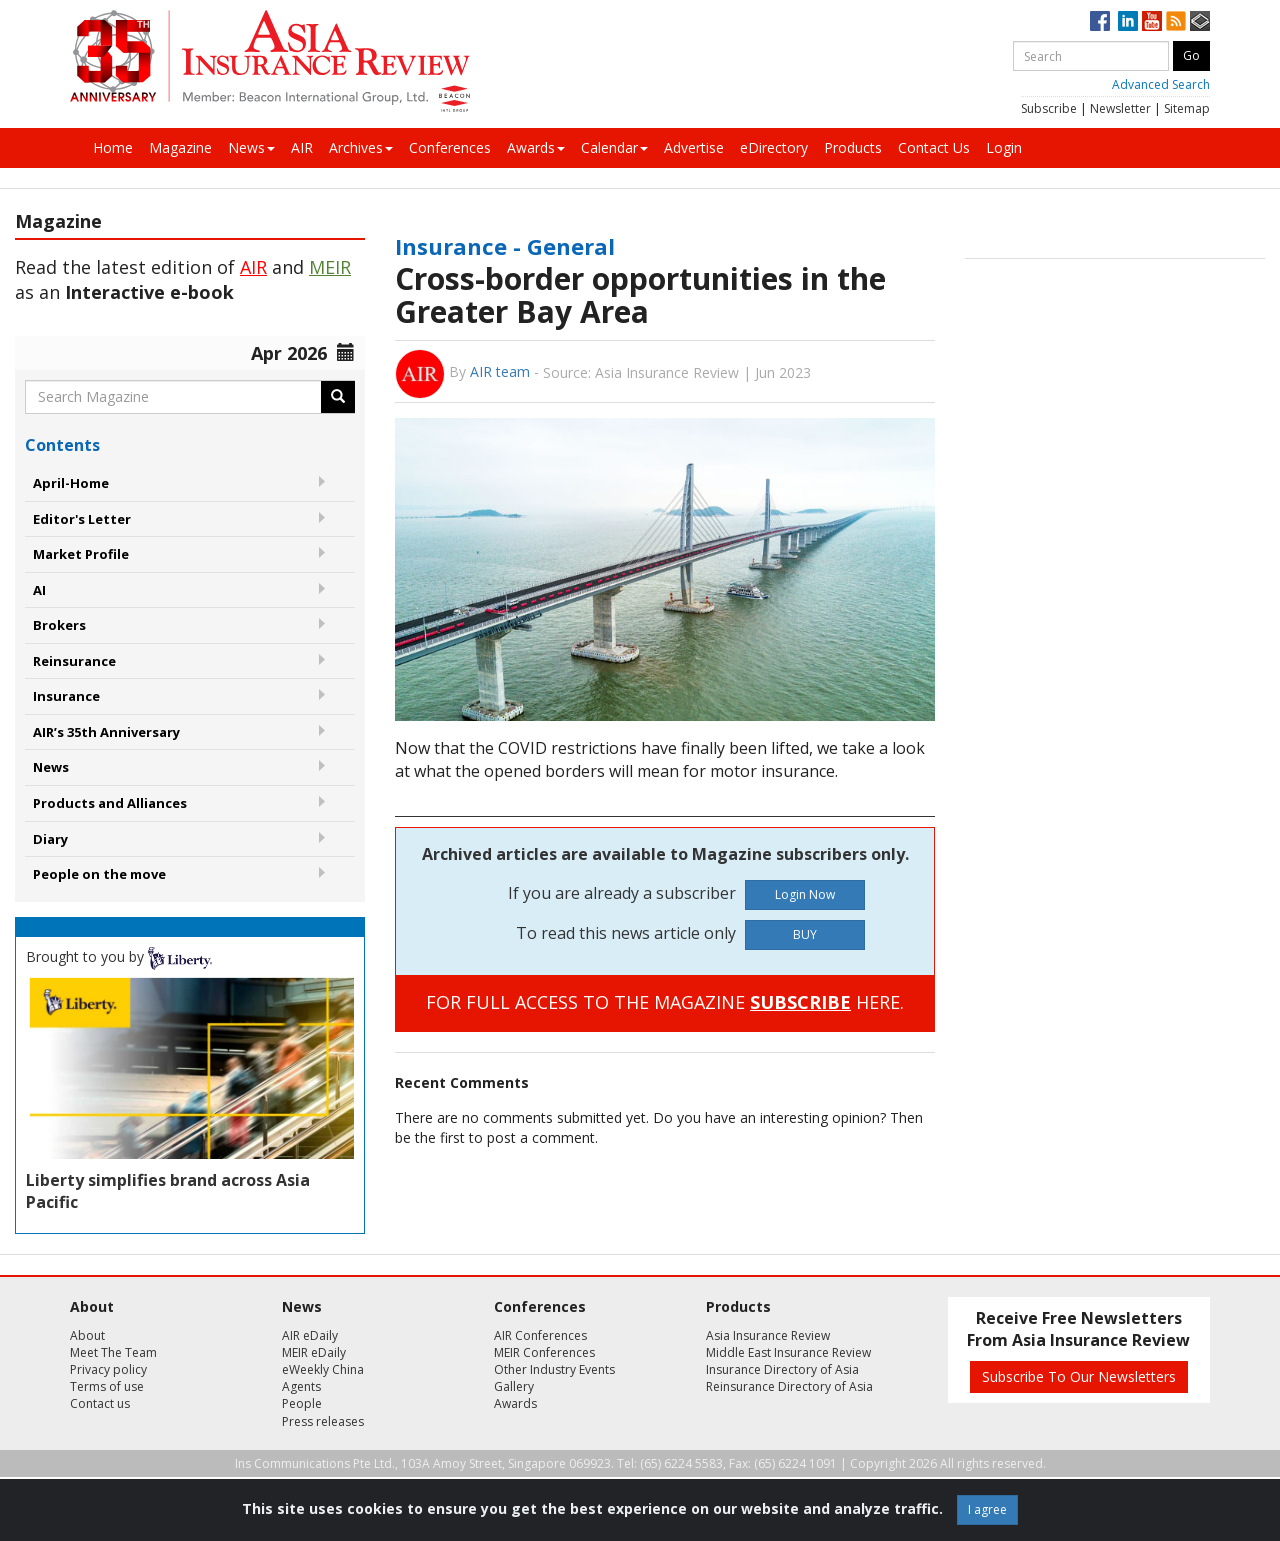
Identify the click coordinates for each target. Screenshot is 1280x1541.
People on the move (99, 874)
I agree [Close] (987, 1509)
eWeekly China (323, 1369)
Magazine (180, 147)
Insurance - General (505, 246)
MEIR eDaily (314, 1352)
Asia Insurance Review (768, 1335)
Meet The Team (113, 1352)
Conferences (450, 147)
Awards (536, 147)
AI (39, 590)
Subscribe (1049, 108)
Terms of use (107, 1386)
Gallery (514, 1386)
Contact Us (934, 147)
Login (1004, 147)
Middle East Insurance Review (788, 1352)
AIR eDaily (310, 1335)
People (302, 1403)
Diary (50, 839)
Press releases (323, 1421)
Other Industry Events (554, 1369)
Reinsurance (74, 661)
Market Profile (81, 554)
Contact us (100, 1403)
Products (853, 147)
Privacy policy (108, 1369)
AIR (302, 147)
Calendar (614, 147)
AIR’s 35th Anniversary (106, 732)
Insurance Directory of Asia (782, 1369)
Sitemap (1187, 108)
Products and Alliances (110, 803)
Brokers (59, 625)
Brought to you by (119, 956)
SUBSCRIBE (800, 1002)
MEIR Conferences (544, 1352)
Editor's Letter (82, 519)
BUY (805, 934)
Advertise (694, 147)
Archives (361, 147)
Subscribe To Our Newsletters (1079, 1376)
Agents (301, 1386)
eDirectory (774, 147)
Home (113, 147)
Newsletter (1120, 108)
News (251, 147)
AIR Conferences (540, 1335)
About (87, 1335)
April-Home (71, 483)
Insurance (66, 696)
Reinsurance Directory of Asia (789, 1386)
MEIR (330, 267)
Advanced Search (1161, 84)
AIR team (500, 371)
